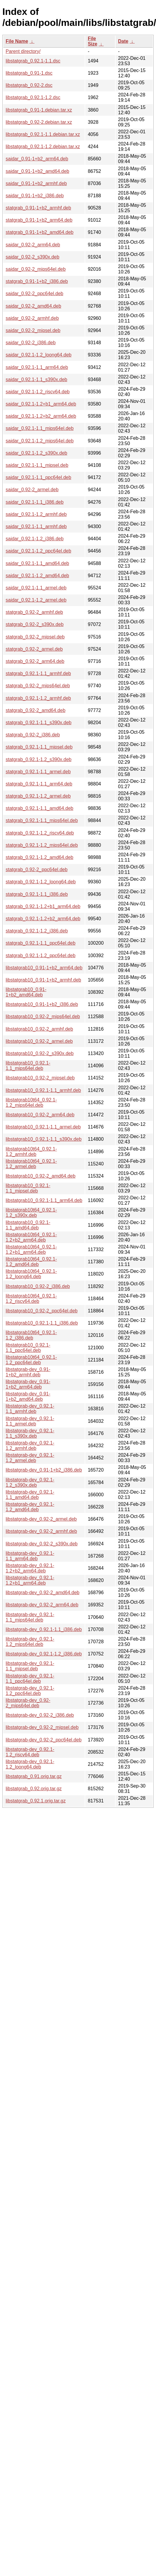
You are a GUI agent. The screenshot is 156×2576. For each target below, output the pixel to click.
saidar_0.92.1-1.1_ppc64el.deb (38, 477)
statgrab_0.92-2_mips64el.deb (38, 685)
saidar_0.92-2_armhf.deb (32, 318)
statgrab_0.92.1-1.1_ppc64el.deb (40, 943)
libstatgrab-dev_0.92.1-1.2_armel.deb (30, 1458)
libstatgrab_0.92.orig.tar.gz (34, 1788)
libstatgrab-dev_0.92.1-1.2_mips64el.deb (30, 1641)
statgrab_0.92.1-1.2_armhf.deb (38, 698)
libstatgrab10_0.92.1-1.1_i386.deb (42, 1322)
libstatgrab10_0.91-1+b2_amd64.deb (26, 992)
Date (123, 41)
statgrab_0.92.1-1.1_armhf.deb (38, 673)
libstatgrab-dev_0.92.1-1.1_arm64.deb (30, 1556)
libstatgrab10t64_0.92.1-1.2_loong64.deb (31, 1274)
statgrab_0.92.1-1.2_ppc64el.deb (40, 955)
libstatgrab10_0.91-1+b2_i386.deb (42, 1004)
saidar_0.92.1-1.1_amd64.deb (37, 563)
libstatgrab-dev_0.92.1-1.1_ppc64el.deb (30, 1678)
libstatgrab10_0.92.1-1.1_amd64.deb (28, 1225)
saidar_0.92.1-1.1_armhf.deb (36, 526)
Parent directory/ (23, 51)
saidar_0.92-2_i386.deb (31, 342)
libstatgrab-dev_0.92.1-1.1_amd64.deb (30, 1494)
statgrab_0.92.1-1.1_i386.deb (37, 894)
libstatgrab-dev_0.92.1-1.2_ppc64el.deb (30, 1690)
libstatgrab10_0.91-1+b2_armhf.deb (43, 979)
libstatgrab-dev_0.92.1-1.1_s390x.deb (30, 1433)
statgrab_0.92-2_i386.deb (33, 734)
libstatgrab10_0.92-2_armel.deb (39, 1041)
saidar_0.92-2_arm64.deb (33, 244)
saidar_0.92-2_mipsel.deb (33, 330)
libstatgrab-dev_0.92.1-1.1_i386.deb (44, 1629)
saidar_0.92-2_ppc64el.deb (34, 293)
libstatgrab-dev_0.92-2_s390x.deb (42, 1543)
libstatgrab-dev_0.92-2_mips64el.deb (28, 1703)
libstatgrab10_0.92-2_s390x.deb (40, 1053)
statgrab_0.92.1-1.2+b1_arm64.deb (43, 906)
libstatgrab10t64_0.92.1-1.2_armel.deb (31, 1164)
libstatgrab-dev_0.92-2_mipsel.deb (42, 1727)
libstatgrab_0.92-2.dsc (29, 85)
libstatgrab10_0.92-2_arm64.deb (40, 1114)
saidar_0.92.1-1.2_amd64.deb (37, 575)
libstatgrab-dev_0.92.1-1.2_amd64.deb (30, 1507)
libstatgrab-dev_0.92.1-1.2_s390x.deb (30, 1482)
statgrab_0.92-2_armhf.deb (34, 612)
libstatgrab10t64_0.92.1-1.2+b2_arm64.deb (31, 1237)
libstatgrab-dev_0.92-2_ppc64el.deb (43, 1739)
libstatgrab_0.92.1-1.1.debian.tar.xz (43, 134)
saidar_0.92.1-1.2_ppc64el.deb (38, 550)
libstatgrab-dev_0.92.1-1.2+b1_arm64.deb (30, 1580)
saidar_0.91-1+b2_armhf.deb (36, 183)
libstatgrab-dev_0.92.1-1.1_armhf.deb (30, 1408)
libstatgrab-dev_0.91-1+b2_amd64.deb (28, 1396)
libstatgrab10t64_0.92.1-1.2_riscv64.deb (31, 1298)
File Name (17, 41)
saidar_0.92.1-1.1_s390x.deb (36, 379)
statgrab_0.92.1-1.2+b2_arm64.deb (43, 918)
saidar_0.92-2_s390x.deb (32, 256)
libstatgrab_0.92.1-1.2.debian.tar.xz (43, 146)
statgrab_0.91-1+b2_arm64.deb (39, 220)
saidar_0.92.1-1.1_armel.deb (36, 587)
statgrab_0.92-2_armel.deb (34, 649)
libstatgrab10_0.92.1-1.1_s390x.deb (43, 1139)
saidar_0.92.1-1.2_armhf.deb (36, 514)
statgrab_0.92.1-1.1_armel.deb (38, 771)
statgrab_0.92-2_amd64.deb (35, 710)
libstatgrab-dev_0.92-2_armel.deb (41, 1519)
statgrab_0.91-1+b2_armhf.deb (38, 207)
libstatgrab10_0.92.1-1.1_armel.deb (43, 1126)
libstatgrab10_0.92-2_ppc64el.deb (42, 1310)
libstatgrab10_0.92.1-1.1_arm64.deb (44, 1200)
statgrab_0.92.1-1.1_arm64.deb (39, 783)
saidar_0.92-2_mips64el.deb (36, 269)
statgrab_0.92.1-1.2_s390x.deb (39, 759)
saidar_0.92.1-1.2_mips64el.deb (40, 440)
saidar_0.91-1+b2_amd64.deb (37, 171)
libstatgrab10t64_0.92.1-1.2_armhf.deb (31, 1151)
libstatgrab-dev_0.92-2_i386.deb (40, 1715)
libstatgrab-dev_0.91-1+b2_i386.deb (44, 1469)
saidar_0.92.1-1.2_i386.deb (35, 538)
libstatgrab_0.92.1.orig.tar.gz (36, 1800)
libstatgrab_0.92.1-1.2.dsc (33, 97)
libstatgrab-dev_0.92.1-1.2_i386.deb (44, 1653)
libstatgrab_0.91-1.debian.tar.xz (39, 109)
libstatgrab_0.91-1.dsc (29, 73)
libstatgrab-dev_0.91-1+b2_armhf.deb (28, 1372)
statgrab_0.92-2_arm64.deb (35, 661)
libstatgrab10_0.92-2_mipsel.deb (40, 1077)
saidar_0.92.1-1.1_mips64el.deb (40, 428)
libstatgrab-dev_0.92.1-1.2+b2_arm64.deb (30, 1568)
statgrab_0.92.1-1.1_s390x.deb (39, 722)
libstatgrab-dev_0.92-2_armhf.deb (41, 1531)
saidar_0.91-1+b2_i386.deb (35, 195)
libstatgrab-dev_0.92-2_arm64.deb (42, 1604)
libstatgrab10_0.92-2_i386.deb (38, 1286)
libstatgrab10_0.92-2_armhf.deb (39, 1029)
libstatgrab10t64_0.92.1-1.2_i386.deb (31, 1335)
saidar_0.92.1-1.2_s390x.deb (36, 453)
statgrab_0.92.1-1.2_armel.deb (38, 796)
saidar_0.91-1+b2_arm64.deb (37, 158)
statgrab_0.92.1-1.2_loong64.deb (41, 881)
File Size (92, 41)
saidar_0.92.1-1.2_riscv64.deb (38, 391)
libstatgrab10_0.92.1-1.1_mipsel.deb (28, 1188)
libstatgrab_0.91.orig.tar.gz (34, 1776)
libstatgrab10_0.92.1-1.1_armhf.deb (43, 1090)
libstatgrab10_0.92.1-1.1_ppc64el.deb (28, 1347)
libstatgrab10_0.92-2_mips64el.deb (43, 1016)
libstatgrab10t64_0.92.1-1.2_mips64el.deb (31, 1102)
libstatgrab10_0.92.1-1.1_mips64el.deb (28, 1065)
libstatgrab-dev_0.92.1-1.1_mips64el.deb (30, 1617)
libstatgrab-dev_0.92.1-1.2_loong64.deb (30, 1764)
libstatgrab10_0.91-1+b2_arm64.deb (44, 967)
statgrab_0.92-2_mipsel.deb (35, 636)
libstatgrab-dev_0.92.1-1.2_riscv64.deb (30, 1752)
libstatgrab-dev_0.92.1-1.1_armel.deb (30, 1421)
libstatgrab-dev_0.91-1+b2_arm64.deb (28, 1384)
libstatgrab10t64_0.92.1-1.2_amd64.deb (31, 1261)
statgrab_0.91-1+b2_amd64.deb (39, 232)
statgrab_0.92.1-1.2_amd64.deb (39, 857)
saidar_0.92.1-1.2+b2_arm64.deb (41, 416)
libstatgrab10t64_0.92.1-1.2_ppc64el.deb (31, 1360)
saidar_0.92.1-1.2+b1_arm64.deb (41, 403)
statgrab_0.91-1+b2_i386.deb (37, 281)
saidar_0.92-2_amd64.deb (33, 306)
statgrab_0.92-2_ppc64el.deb (36, 869)
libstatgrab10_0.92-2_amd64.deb (40, 1176)
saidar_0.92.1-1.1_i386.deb (35, 502)
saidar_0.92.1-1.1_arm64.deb (37, 367)
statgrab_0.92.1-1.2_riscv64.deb (40, 832)
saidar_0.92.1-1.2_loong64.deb (39, 354)
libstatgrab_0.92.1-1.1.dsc (33, 60)
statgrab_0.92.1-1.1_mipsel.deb (39, 746)
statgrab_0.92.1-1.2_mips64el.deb (42, 845)
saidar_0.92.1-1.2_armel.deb (36, 599)
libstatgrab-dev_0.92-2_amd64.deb (42, 1592)
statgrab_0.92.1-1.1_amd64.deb (39, 808)
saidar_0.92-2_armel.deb (32, 489)
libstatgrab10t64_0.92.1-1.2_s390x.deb (31, 1212)
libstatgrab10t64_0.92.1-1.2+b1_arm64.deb (31, 1249)
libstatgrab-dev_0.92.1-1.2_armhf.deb (30, 1445)
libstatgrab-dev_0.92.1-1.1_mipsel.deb (30, 1666)
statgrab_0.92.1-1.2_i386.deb (37, 930)
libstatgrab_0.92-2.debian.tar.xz (39, 122)
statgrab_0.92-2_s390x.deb (35, 624)
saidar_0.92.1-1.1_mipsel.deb (37, 465)
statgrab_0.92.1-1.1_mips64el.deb (42, 820)
